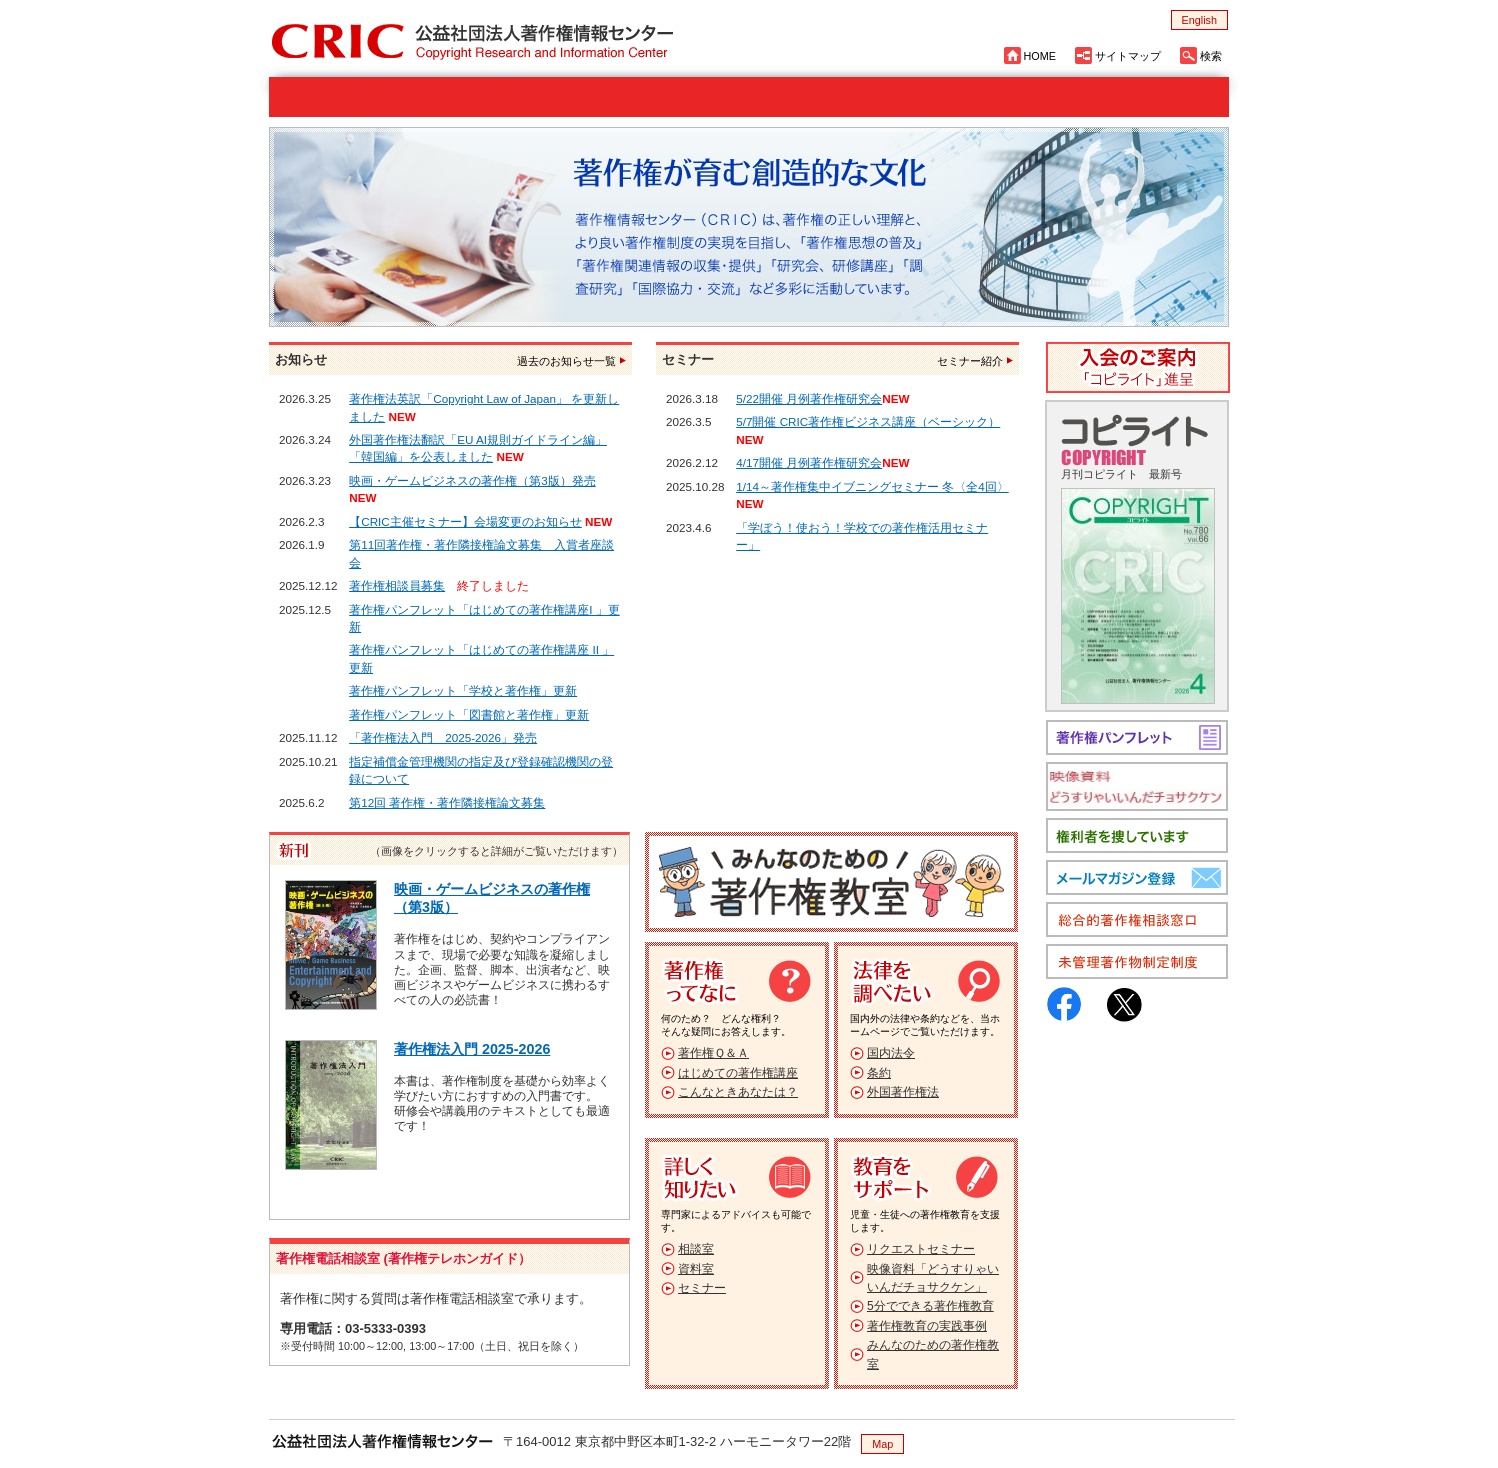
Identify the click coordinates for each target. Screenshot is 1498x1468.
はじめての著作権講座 (738, 1073)
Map (882, 1444)
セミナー (702, 1288)
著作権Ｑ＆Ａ (713, 1053)
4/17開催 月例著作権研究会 (809, 462)
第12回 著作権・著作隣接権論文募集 (447, 802)
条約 (879, 1073)
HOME (1040, 56)
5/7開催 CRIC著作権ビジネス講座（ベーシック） (868, 421)
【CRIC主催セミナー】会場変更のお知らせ (465, 521)
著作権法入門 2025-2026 (472, 1049)
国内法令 (891, 1053)
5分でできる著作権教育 (930, 1306)
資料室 (696, 1269)
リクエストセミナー (921, 1249)
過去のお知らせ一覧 (566, 361)
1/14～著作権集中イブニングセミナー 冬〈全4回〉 (872, 486)
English (1199, 20)
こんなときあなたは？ (738, 1092)
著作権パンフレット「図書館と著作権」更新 (469, 714)
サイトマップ (1128, 56)
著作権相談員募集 (397, 585)
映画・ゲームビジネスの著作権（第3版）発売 (472, 480)
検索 (1211, 56)
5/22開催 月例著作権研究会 (809, 398)
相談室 (696, 1249)
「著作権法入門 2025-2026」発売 (443, 737)
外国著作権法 (903, 1092)
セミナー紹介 (970, 361)
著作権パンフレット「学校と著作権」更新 (463, 690)
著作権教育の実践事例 (927, 1326)
